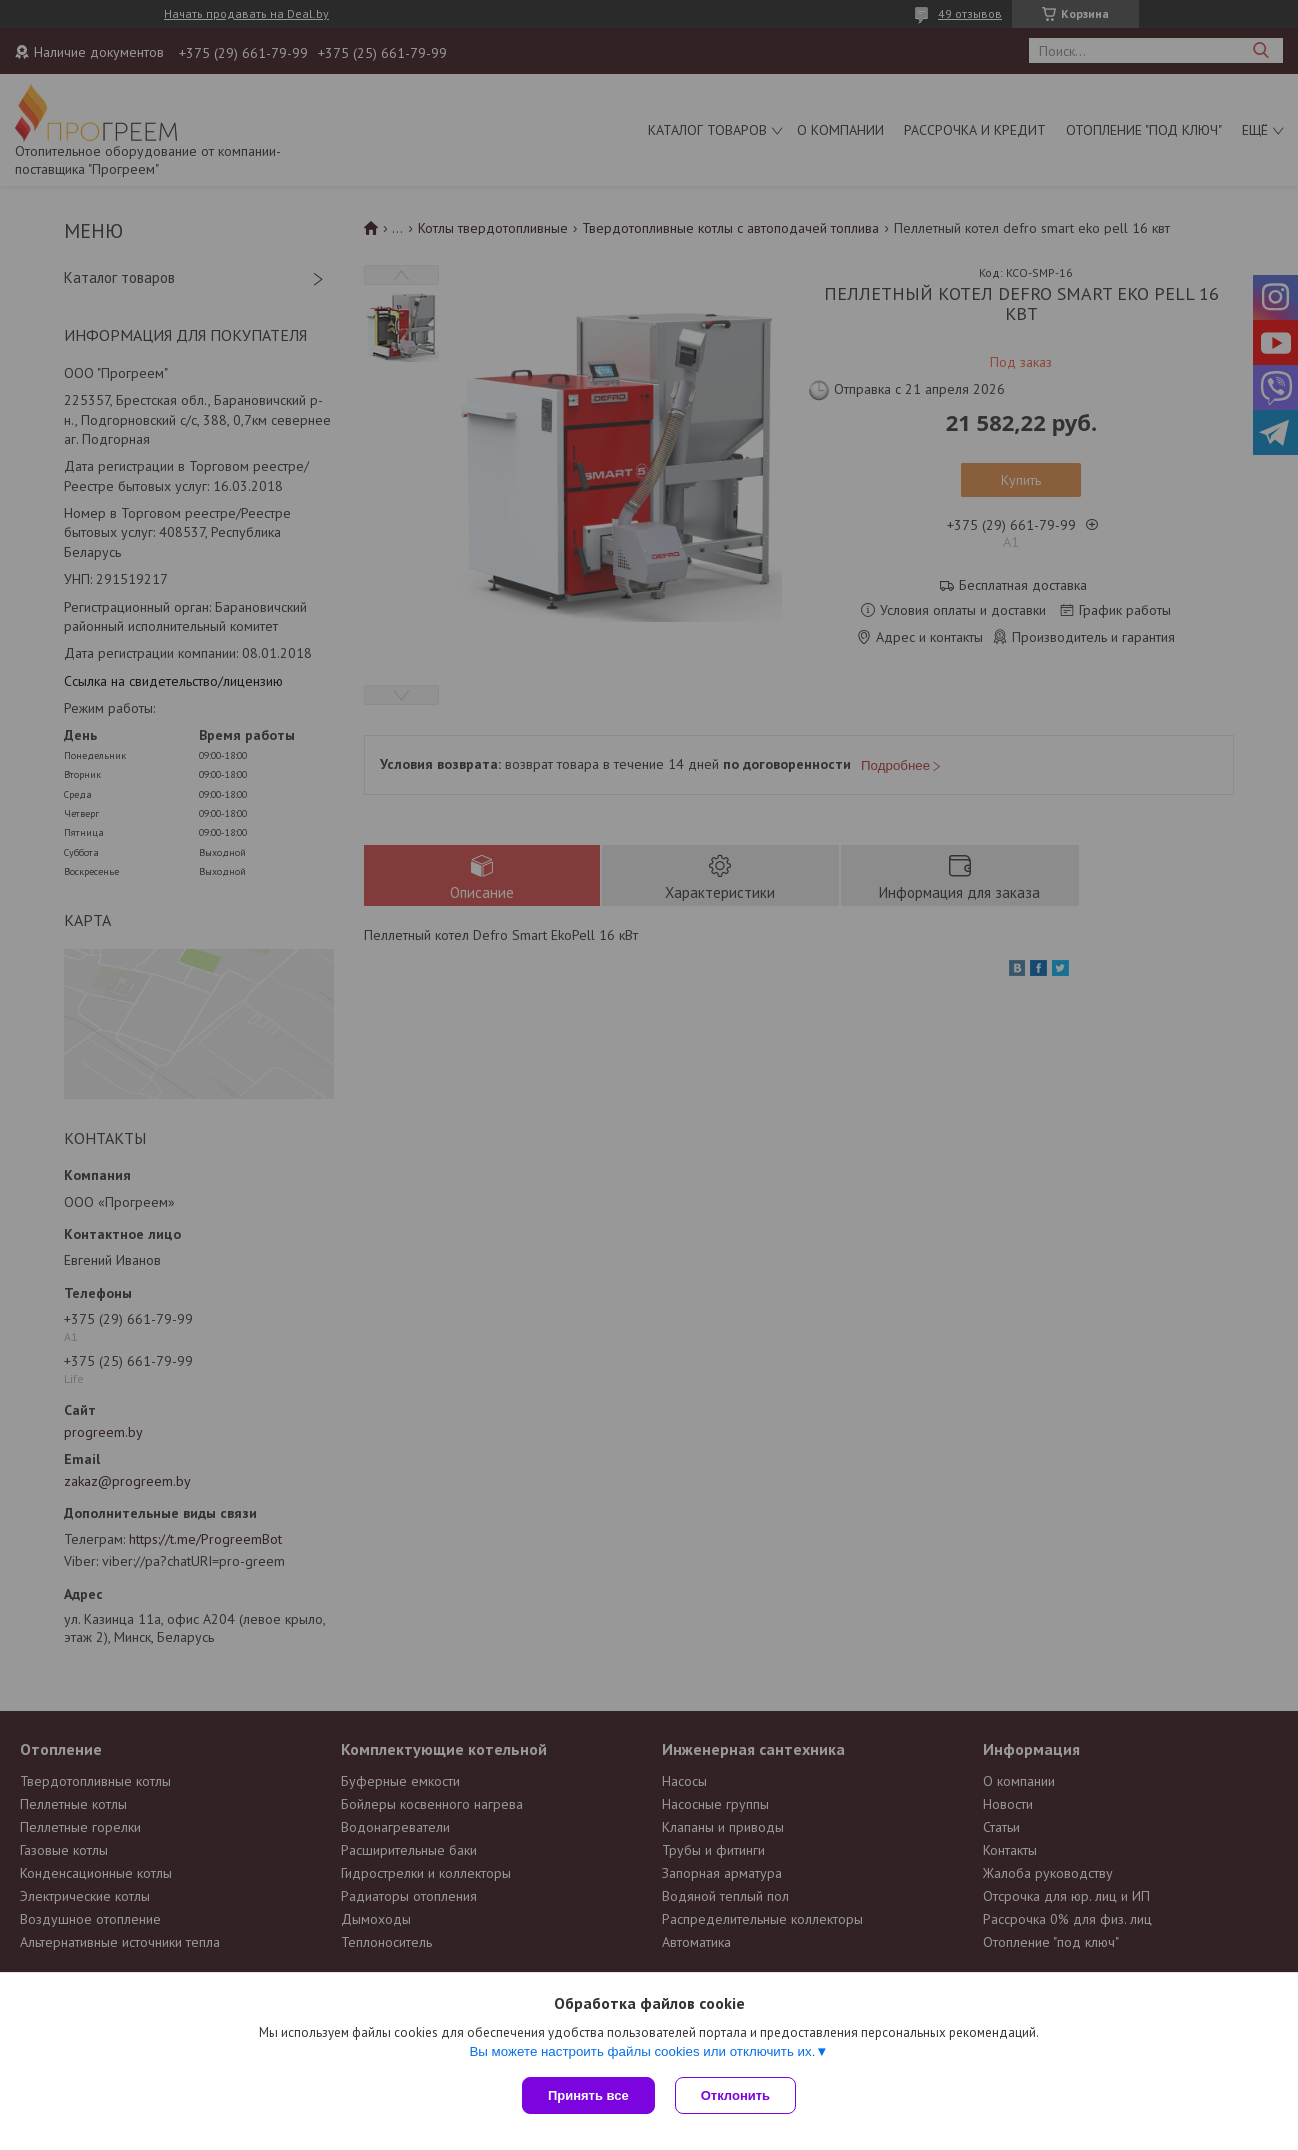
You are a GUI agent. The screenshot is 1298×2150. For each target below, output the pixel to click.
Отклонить (735, 2095)
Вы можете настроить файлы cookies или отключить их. (642, 2051)
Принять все (588, 2095)
